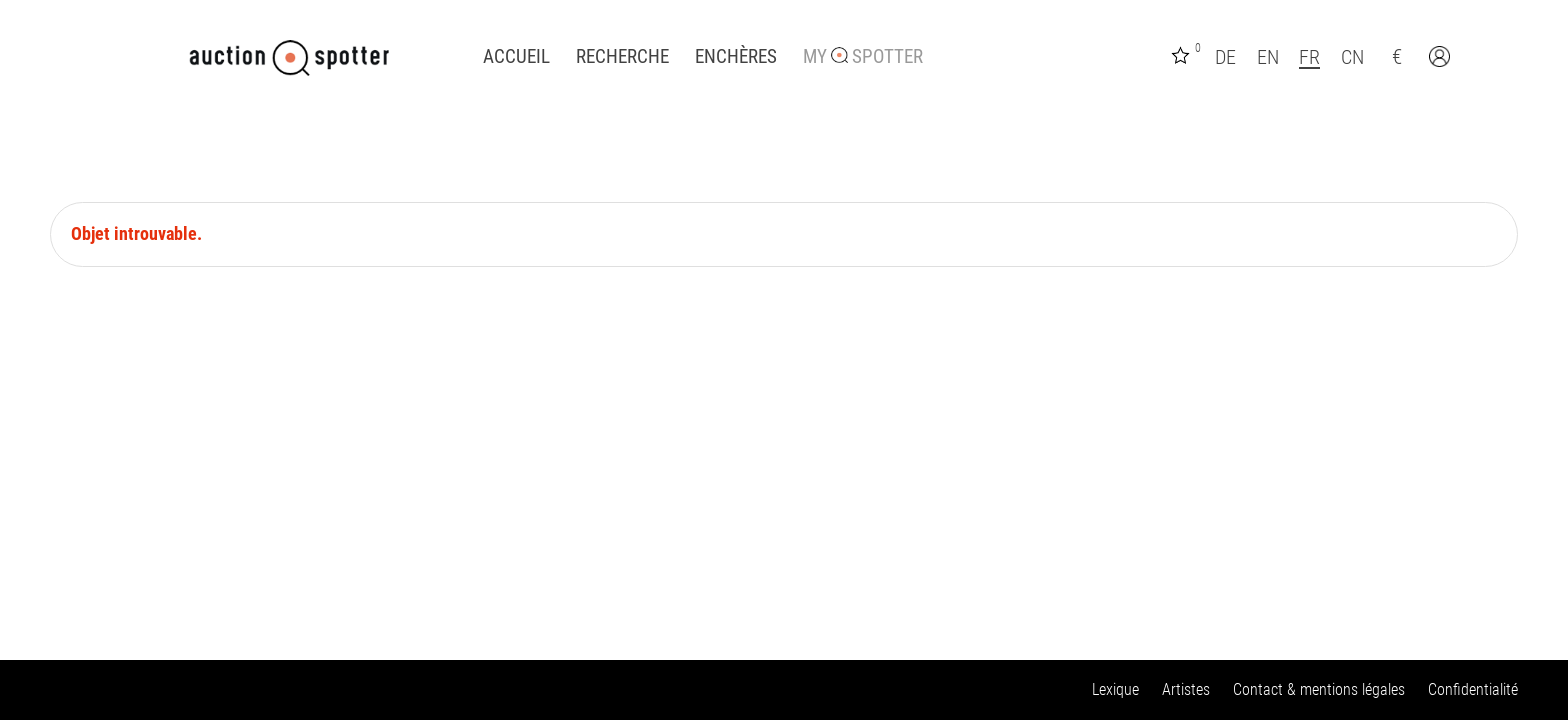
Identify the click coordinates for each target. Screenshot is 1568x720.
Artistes (1186, 689)
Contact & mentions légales (1319, 689)
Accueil (516, 57)
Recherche (622, 57)
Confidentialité (1473, 689)
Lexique (1115, 689)
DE (1225, 57)
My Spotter (863, 57)
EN (1268, 57)
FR (1309, 57)
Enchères (736, 57)
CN (1352, 57)
